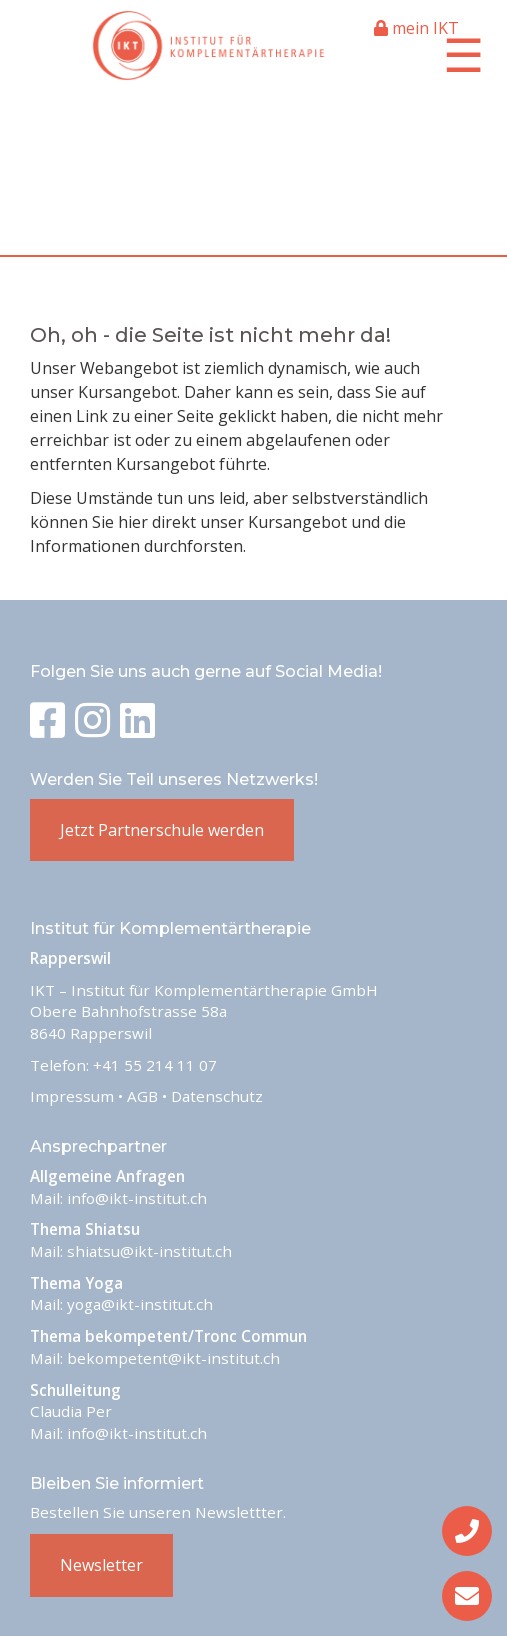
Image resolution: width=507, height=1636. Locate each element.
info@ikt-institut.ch (137, 1198)
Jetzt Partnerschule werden (162, 830)
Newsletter (101, 1565)
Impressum (72, 1096)
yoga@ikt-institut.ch (140, 1304)
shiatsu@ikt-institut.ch (149, 1251)
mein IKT (416, 28)
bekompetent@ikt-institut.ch (173, 1358)
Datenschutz (217, 1096)
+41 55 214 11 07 (155, 1065)
